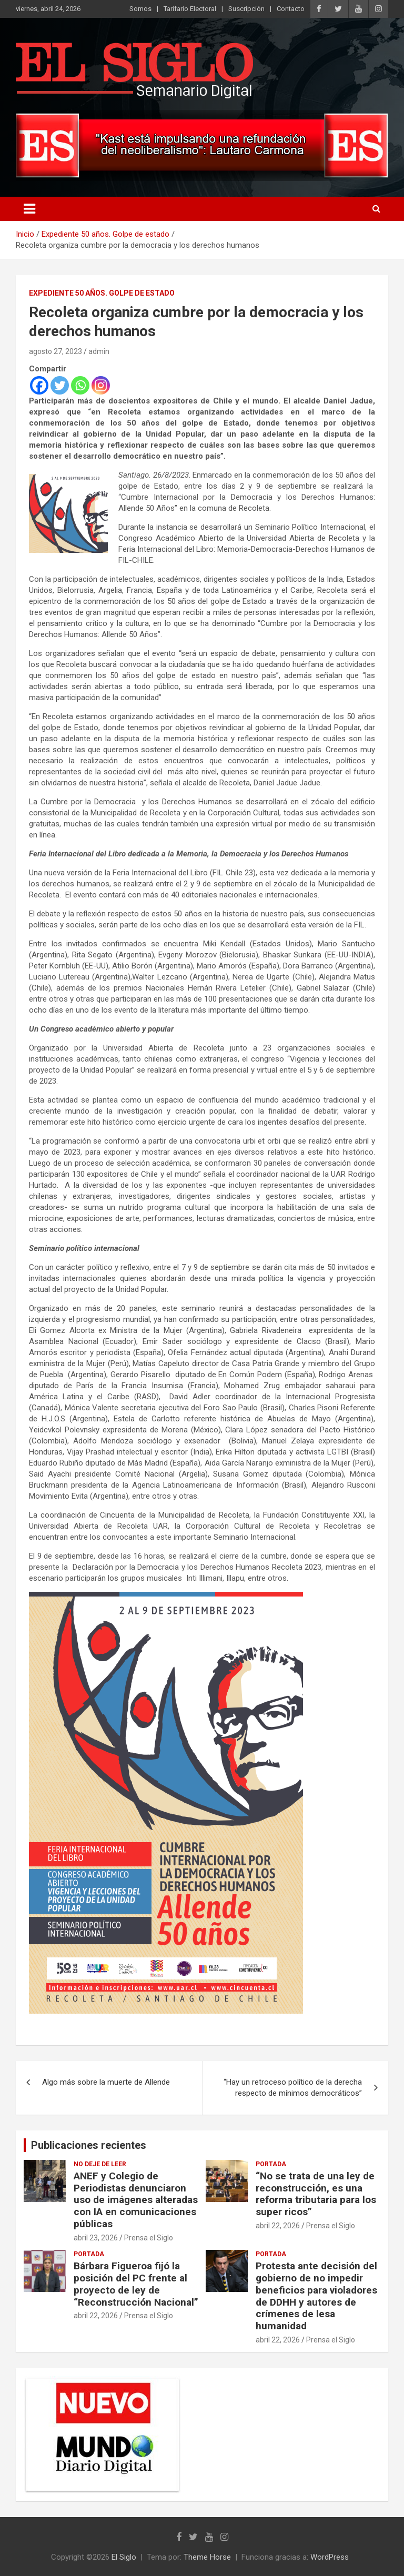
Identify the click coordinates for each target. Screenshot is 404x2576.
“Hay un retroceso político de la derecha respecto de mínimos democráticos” (293, 2087)
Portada (271, 2164)
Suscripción (246, 9)
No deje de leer (100, 2164)
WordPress (329, 2557)
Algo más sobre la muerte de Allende (106, 2082)
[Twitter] (59, 385)
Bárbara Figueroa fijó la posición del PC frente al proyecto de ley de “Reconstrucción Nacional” (136, 2284)
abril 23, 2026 (96, 2238)
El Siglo (124, 2557)
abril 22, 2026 (278, 2225)
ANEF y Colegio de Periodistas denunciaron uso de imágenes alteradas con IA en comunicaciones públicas (136, 2200)
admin (98, 351)
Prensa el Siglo (148, 2238)
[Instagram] (101, 385)
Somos (140, 9)
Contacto (291, 9)
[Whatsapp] (80, 385)
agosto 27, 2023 (55, 351)
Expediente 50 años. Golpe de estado (102, 293)
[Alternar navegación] (29, 209)
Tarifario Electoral (190, 9)
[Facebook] (39, 385)
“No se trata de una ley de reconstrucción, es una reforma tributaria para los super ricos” (316, 2194)
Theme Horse (207, 2557)
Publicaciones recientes (88, 2145)
